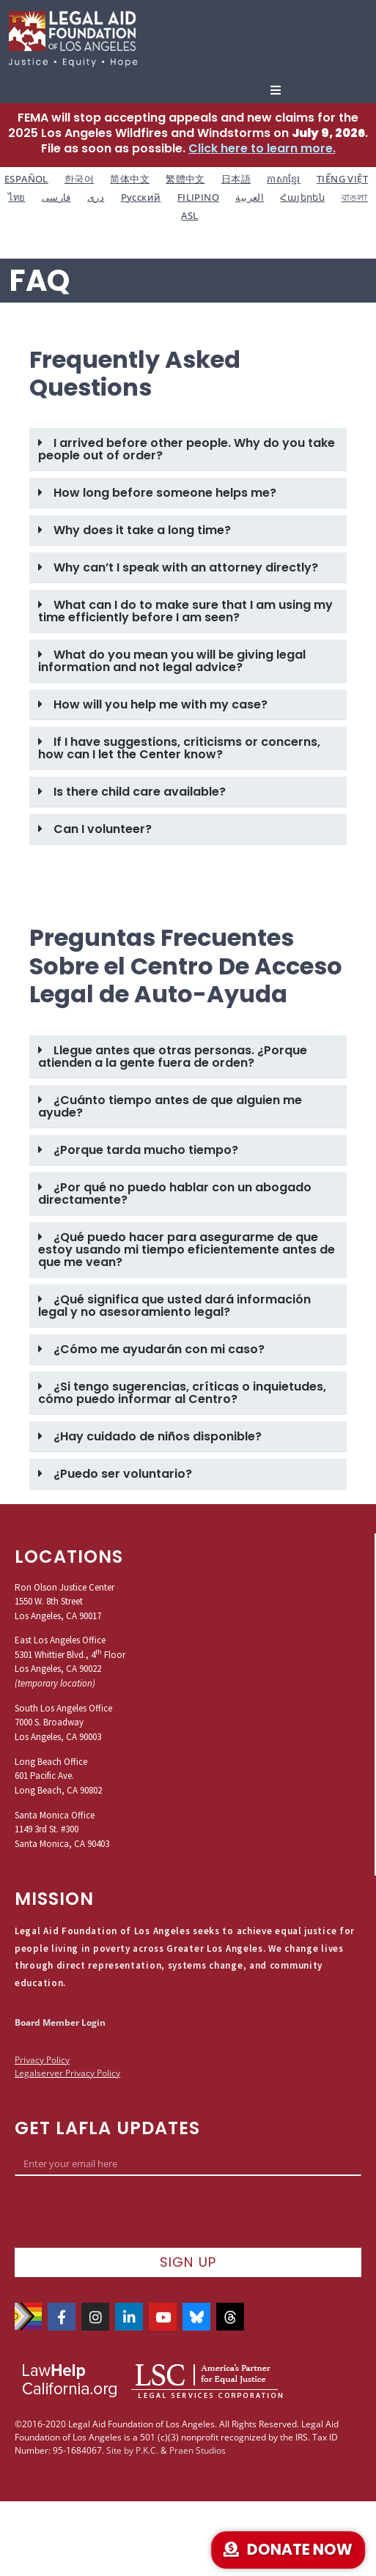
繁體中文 (185, 178)
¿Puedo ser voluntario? (123, 1473)
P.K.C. (147, 2450)
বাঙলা (355, 197)
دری (95, 197)
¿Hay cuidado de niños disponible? (158, 1436)
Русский (141, 197)
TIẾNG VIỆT (342, 178)
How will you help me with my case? (161, 704)
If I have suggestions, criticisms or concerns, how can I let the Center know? (179, 748)
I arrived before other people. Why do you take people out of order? (186, 449)
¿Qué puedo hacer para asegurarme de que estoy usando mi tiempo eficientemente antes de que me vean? (186, 1249)
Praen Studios (197, 2450)
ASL (189, 215)
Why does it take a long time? (142, 530)
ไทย (16, 197)
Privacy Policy (42, 2060)
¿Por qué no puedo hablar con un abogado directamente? (175, 1193)
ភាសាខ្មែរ (284, 178)
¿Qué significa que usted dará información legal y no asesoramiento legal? (174, 1305)
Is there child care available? (140, 791)
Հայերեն (302, 197)
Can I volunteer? (103, 829)
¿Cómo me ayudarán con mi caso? (159, 1349)
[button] (275, 90)
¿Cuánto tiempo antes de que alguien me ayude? (170, 1106)
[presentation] (126, 2211)
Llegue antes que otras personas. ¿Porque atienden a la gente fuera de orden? (172, 1056)
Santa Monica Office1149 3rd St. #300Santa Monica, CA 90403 (62, 1829)
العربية (249, 197)
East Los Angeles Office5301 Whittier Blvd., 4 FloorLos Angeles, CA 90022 (70, 1654)
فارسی (56, 197)
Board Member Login (60, 2022)
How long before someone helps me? (165, 492)
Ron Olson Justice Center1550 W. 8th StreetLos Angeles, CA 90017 (64, 1601)
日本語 (236, 178)
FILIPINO (198, 197)
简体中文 (130, 178)
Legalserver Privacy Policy (67, 2073)
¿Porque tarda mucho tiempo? (146, 1149)
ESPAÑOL (26, 178)
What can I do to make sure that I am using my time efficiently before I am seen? (185, 611)
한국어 (79, 178)
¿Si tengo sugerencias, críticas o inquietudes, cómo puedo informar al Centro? (182, 1392)
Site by (119, 2450)
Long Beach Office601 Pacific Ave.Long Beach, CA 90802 (58, 1775)
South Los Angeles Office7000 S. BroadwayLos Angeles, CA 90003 (63, 1722)
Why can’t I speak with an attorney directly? (186, 567)
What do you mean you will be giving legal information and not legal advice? (172, 661)
